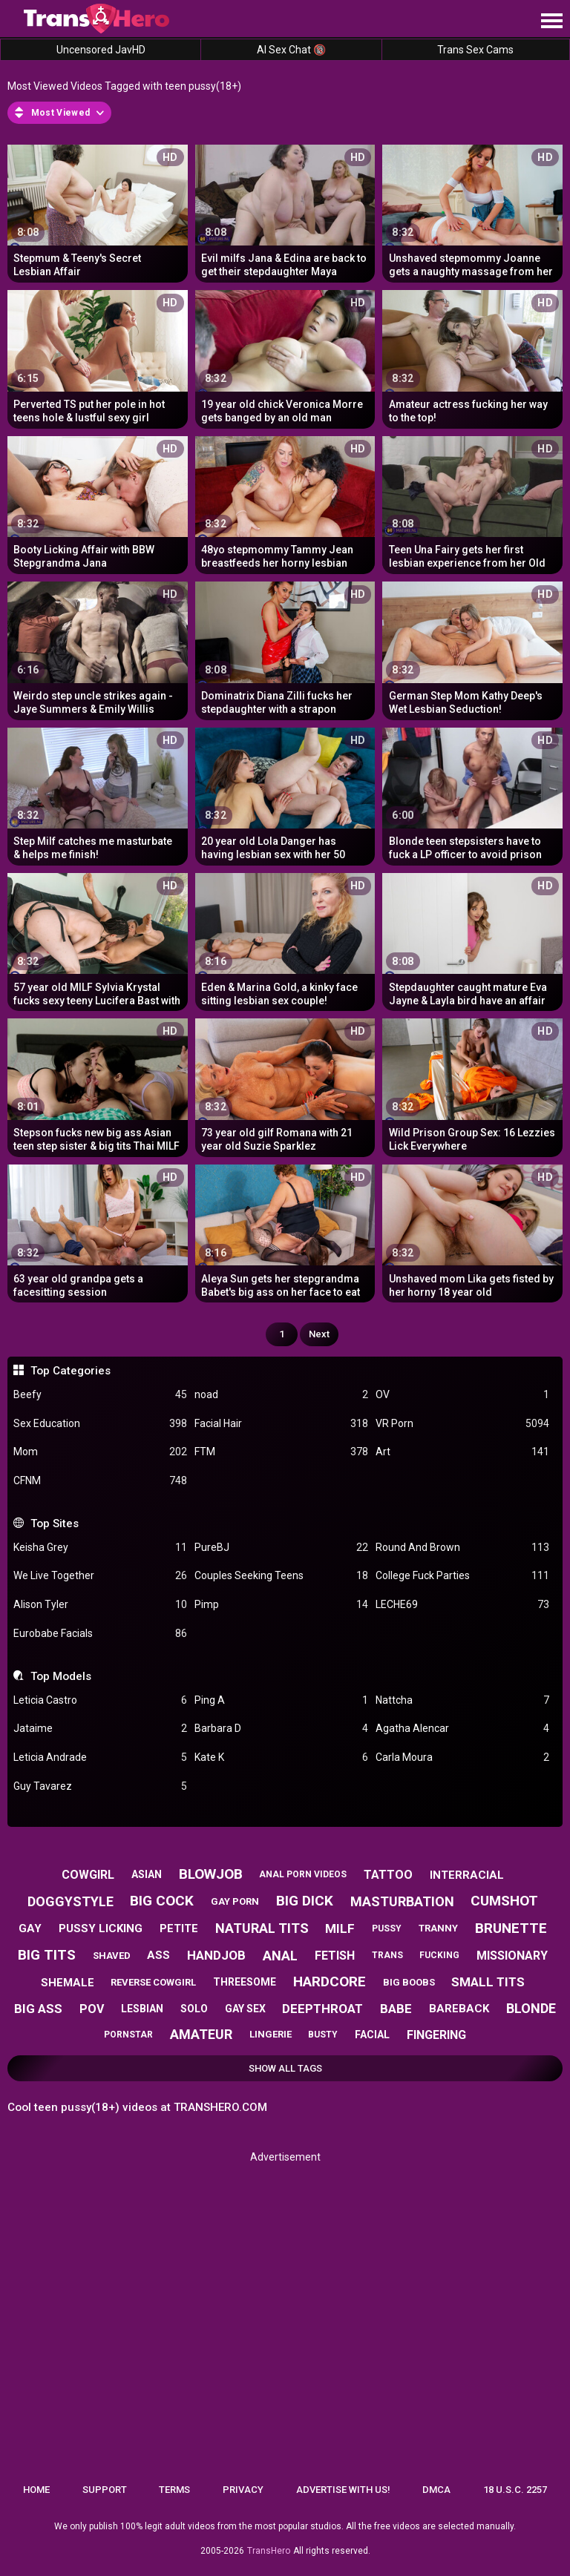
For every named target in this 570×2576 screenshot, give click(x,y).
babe (396, 2008)
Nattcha (462, 1700)
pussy (387, 1928)
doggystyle (70, 1901)
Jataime (100, 1728)
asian (146, 1874)
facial (372, 2034)
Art (462, 1452)
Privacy (243, 2489)
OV (462, 1395)
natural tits (262, 1928)
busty (323, 2034)
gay (30, 1928)
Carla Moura (462, 1757)
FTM (281, 1452)
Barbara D (281, 1728)
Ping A (281, 1700)
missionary (512, 1956)
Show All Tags (285, 2068)
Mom (100, 1452)
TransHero (268, 2551)
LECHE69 (462, 1604)
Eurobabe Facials (100, 1633)
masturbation (402, 1901)
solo (194, 2009)
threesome (244, 1982)
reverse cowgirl (153, 1982)
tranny (438, 1928)
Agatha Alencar (462, 1728)
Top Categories (70, 1370)
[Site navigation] (551, 21)
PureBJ (281, 1547)
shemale (67, 1982)
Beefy (100, 1395)
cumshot (504, 1900)
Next (319, 1334)
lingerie (270, 2034)
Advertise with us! (343, 2489)
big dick (304, 1900)
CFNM (100, 1481)
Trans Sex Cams (475, 50)
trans (387, 1955)
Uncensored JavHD (100, 50)
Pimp (281, 1604)
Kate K (281, 1757)
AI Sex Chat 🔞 (291, 50)
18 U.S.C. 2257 (515, 2489)
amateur (201, 2034)
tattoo (388, 1875)
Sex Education (100, 1423)
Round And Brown (462, 1547)
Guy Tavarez (100, 1786)
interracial (467, 1875)
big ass (38, 2008)
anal (280, 1955)
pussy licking (100, 1928)
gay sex (245, 2009)
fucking (439, 1955)
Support (104, 2489)
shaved (112, 1955)
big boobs (409, 1982)
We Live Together (100, 1575)
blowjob (211, 1873)
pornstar (128, 2034)
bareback (459, 2008)
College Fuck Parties (462, 1575)
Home (36, 2489)
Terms (174, 2489)
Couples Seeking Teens (281, 1575)
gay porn (235, 1901)
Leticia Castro (100, 1700)
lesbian (142, 2009)
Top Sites (54, 1523)
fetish (335, 1956)
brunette (511, 1928)
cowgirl (88, 1875)
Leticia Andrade (100, 1757)
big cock (162, 1900)
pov (91, 2009)
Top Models (60, 1676)
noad (281, 1395)
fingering (436, 2035)
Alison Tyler (100, 1604)
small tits (488, 1981)
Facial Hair (281, 1423)
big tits (47, 1954)
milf (340, 1928)
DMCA (436, 2489)
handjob (216, 1955)
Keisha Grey (100, 1547)
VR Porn (462, 1423)
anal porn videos (303, 1874)
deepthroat (322, 2008)
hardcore (329, 1981)
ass (158, 1955)
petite (179, 1928)
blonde (531, 2008)
